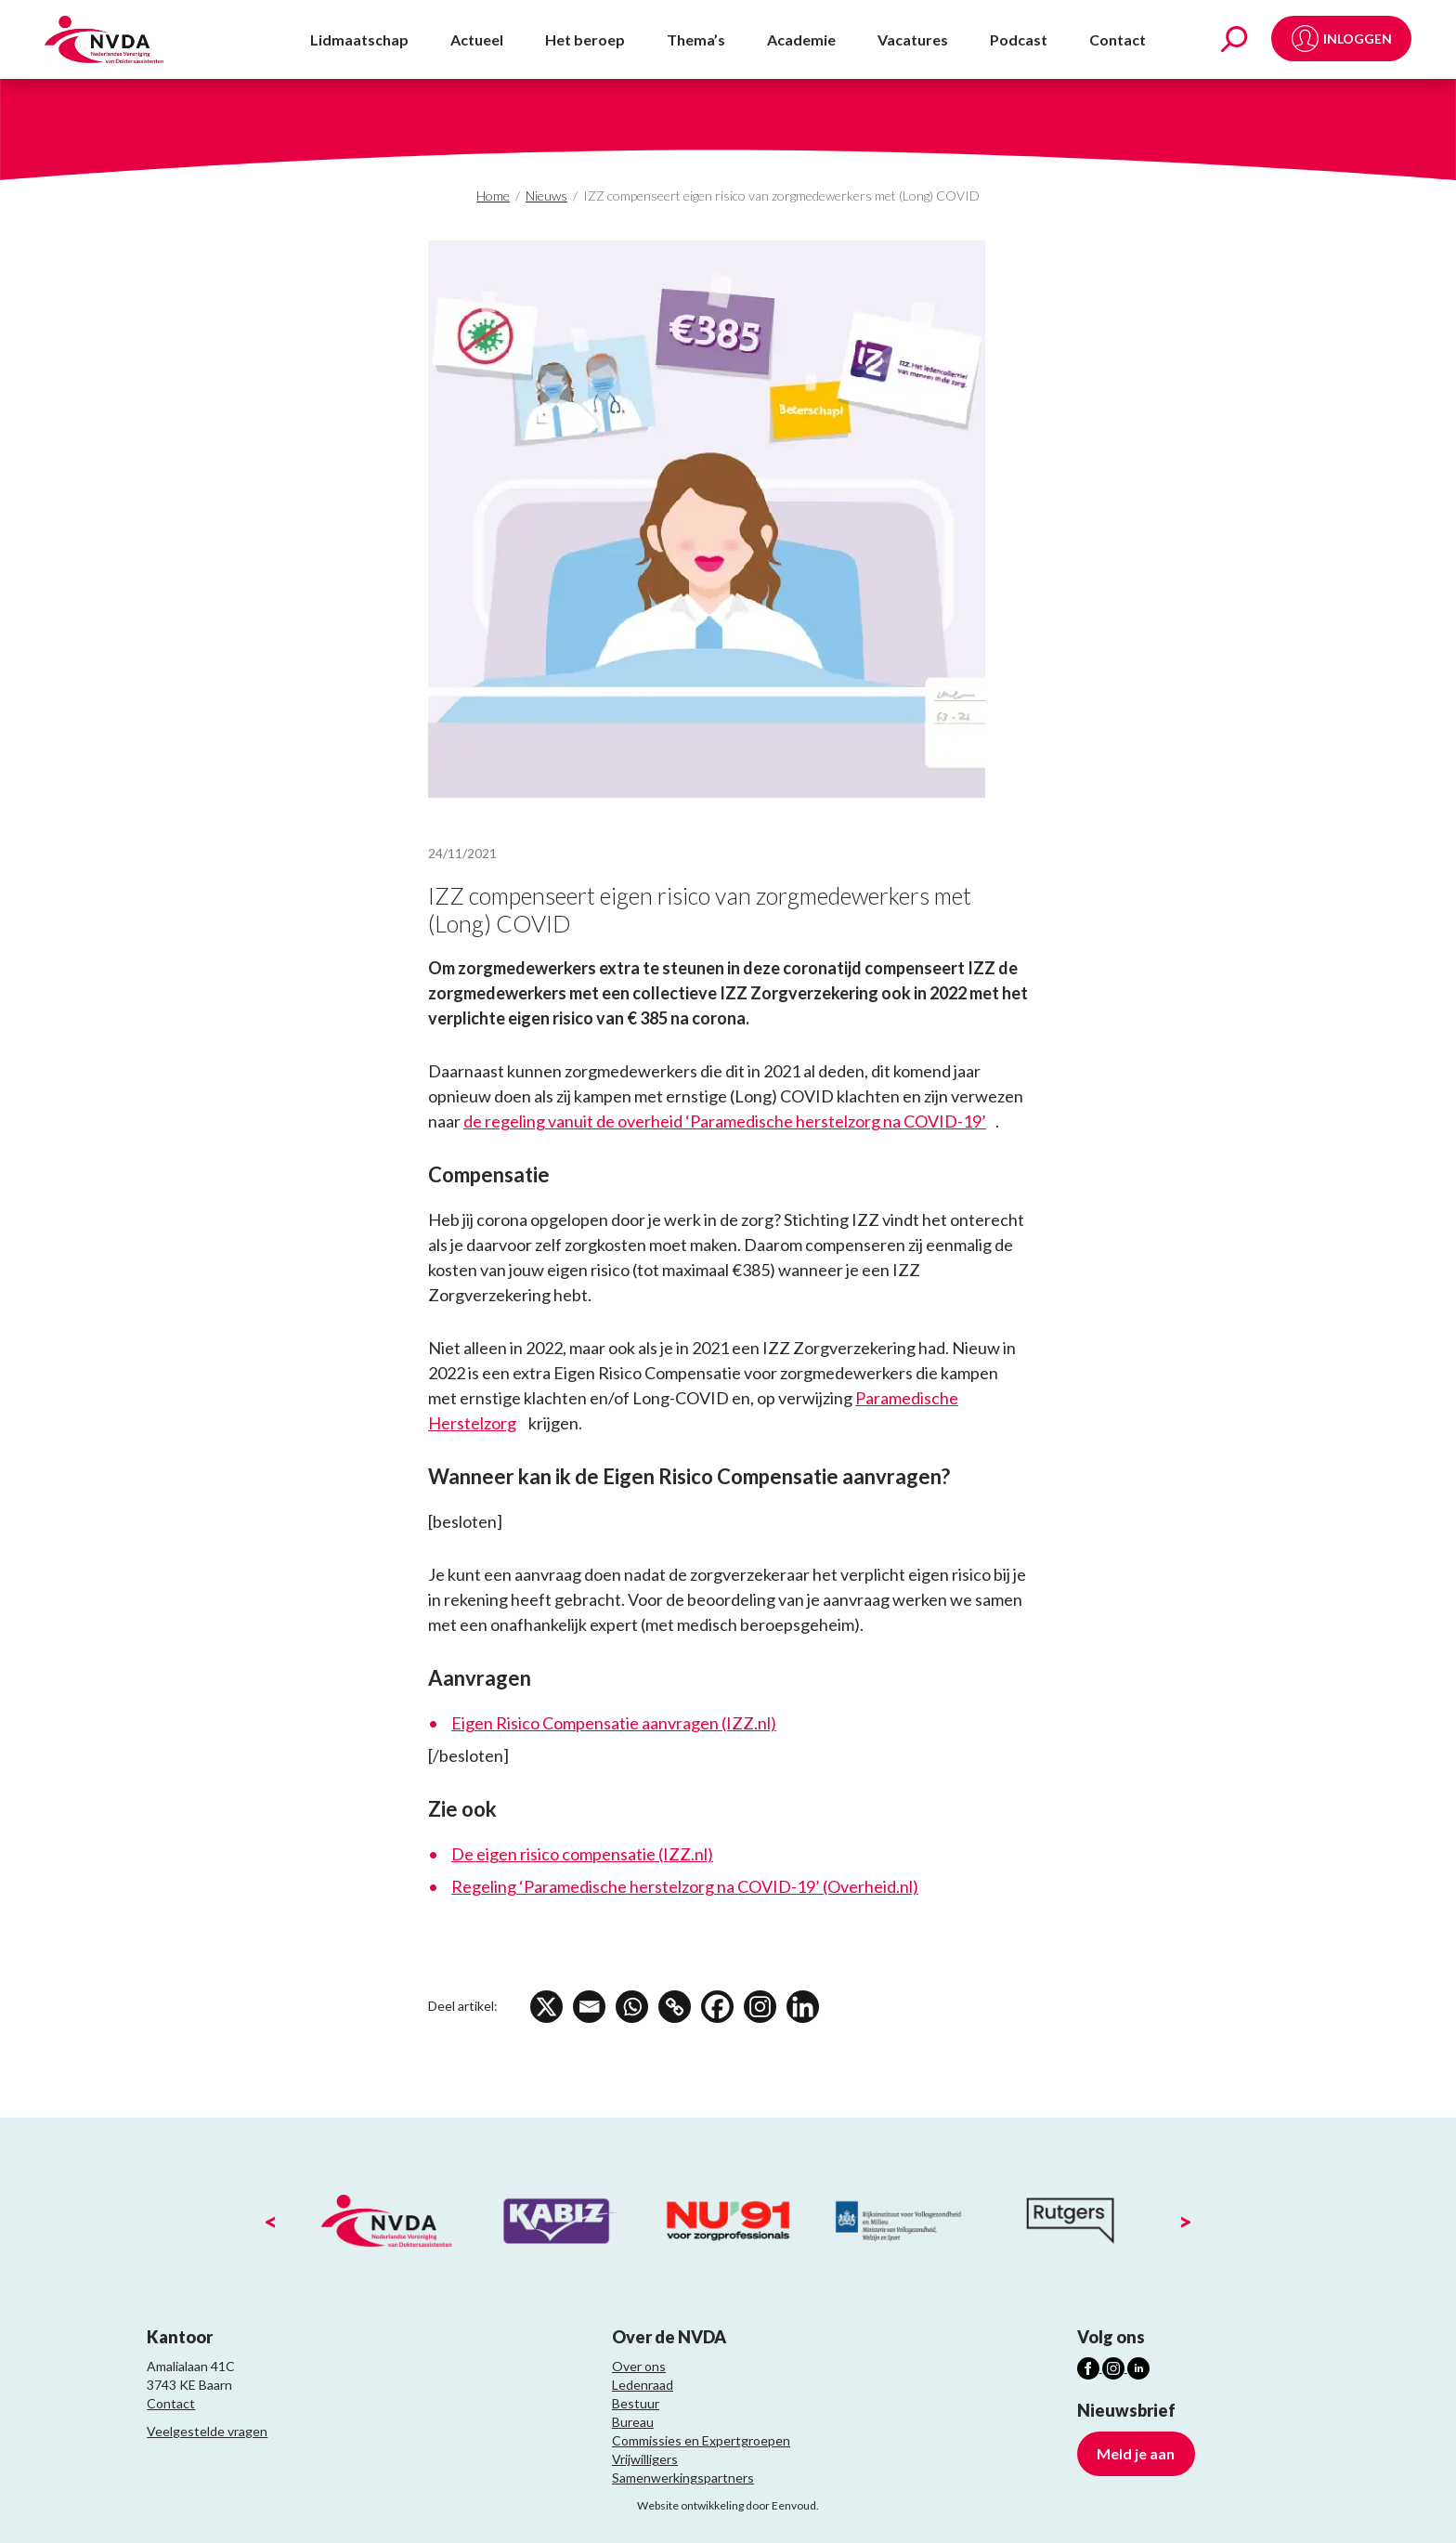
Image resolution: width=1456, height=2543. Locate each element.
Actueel (476, 39)
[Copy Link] (677, 2006)
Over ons (639, 2366)
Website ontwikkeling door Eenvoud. (728, 2505)
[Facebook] (721, 2006)
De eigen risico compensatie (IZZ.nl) (582, 1854)
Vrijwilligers (645, 2459)
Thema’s (696, 39)
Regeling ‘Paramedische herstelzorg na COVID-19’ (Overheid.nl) (684, 1886)
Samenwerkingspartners (683, 2477)
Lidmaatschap (359, 39)
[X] (546, 2006)
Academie (801, 39)
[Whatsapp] (634, 2006)
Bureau (633, 2422)
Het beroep (585, 39)
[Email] (590, 2006)
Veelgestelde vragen (207, 2431)
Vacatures (913, 39)
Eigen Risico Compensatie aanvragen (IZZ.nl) (613, 1723)
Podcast (1018, 39)
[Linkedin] (808, 2006)
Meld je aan (1136, 2453)
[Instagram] (764, 2006)
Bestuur (635, 2403)
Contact (1117, 39)
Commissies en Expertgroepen (701, 2440)
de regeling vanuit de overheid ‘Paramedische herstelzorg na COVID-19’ (724, 1121)
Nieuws (546, 195)
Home (493, 195)
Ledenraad (642, 2385)
